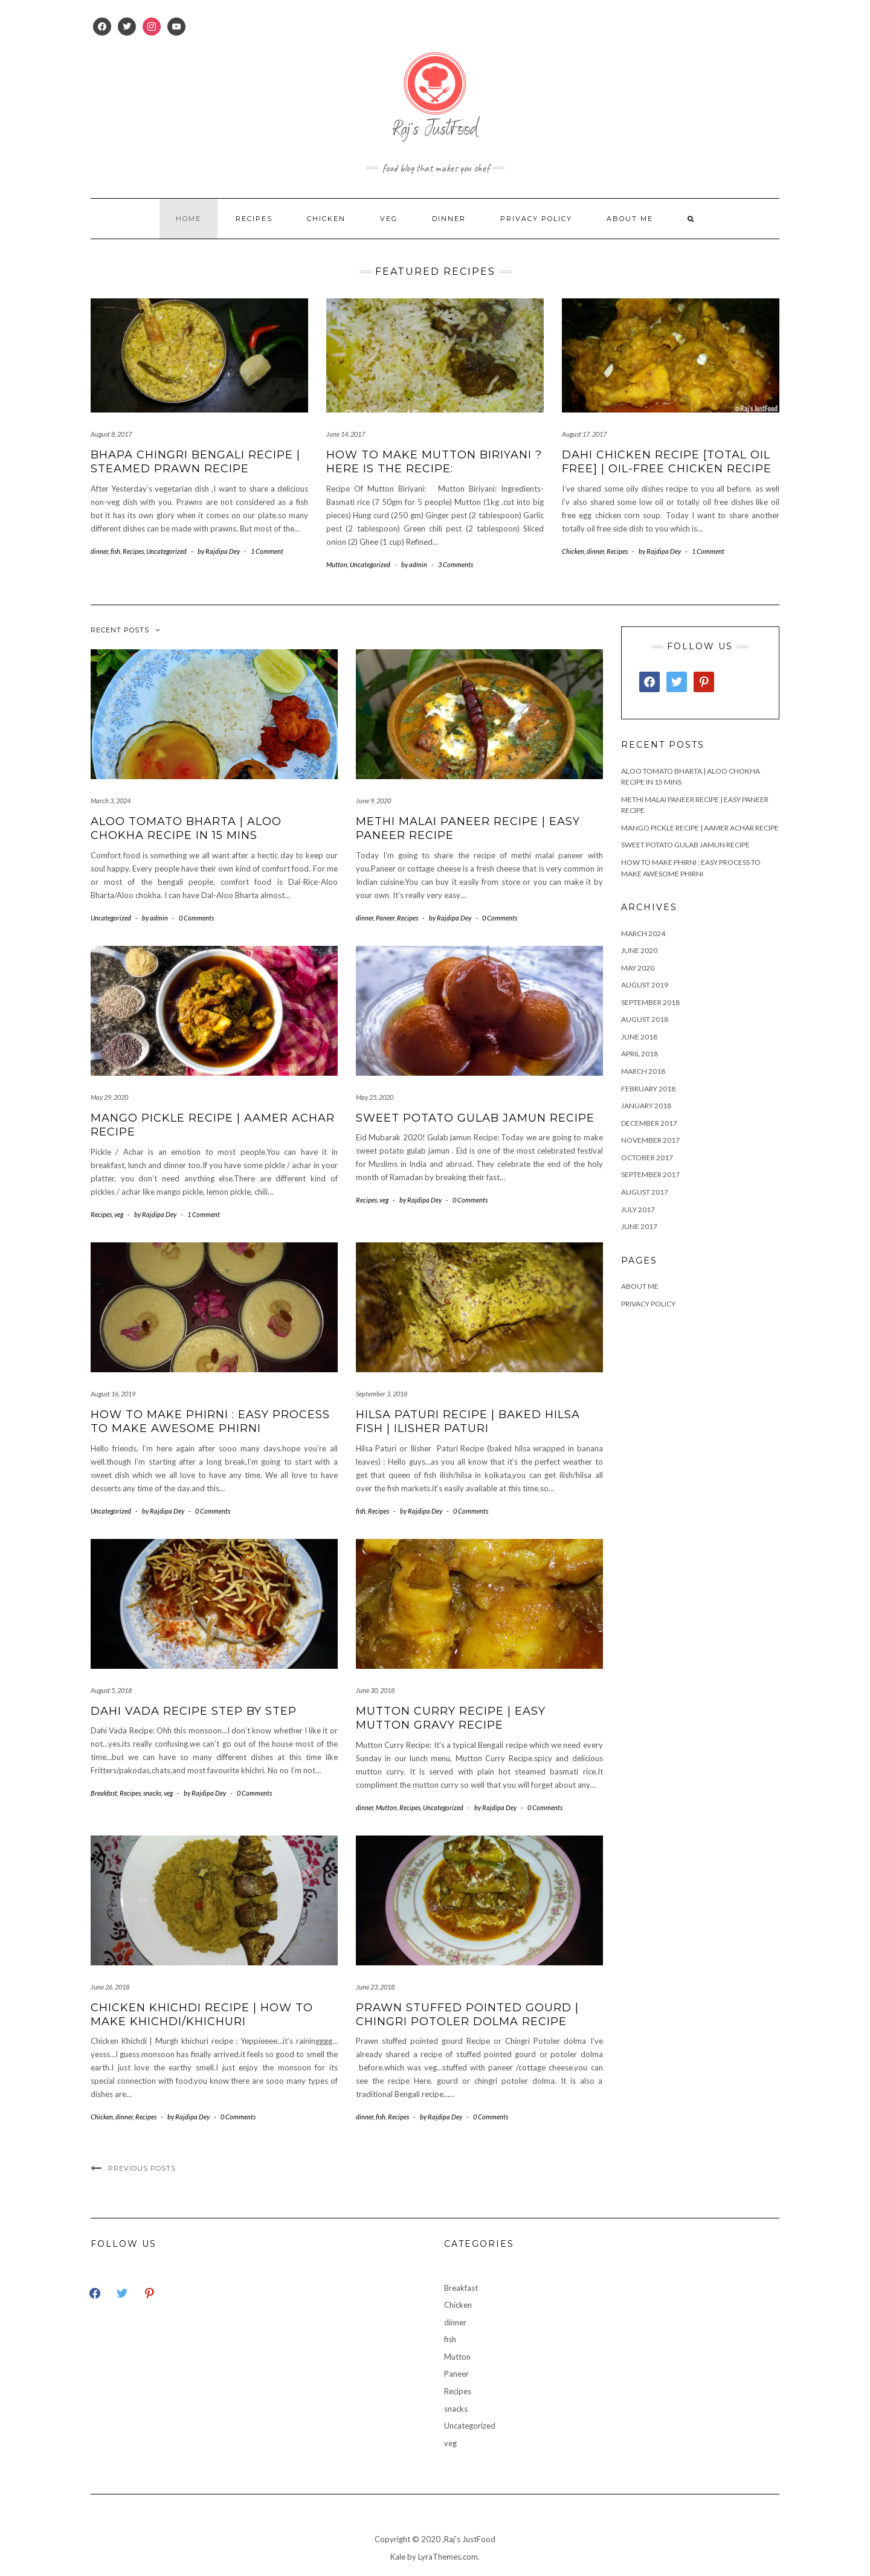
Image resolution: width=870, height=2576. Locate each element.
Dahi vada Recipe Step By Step (194, 1711)
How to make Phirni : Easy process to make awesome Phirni (210, 1421)
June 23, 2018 (375, 1987)
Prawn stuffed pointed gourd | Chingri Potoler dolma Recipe (467, 2014)
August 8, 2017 (111, 434)
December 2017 (649, 1123)
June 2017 (639, 1226)
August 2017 (644, 1191)
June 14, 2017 (345, 434)
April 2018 (639, 1053)
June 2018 (639, 1036)
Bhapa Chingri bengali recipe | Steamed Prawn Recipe (195, 461)
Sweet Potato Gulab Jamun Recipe (475, 1118)
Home (188, 218)
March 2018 (643, 1071)
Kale (397, 2557)
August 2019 (644, 984)
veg (389, 218)
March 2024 (643, 933)
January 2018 (646, 1105)
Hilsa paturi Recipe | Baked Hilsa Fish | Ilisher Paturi (468, 1421)
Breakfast (104, 1793)
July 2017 (638, 1209)
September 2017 (650, 1174)
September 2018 (650, 1002)
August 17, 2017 (584, 434)
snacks (152, 1793)
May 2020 (637, 967)
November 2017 (650, 1140)
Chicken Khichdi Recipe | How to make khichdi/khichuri (202, 2014)
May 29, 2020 (109, 1097)
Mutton (336, 564)
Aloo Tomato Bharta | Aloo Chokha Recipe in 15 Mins (186, 828)
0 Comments (196, 918)
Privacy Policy (536, 218)
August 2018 (644, 1019)
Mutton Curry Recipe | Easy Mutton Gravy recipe (451, 1718)
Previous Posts (142, 2168)
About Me (630, 218)
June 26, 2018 (110, 1987)
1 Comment (267, 551)
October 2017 (647, 1157)
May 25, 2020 (374, 1097)
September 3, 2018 (381, 1394)
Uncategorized (166, 551)
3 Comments (455, 564)
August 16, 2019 (113, 1394)
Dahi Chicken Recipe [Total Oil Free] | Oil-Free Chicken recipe (667, 461)
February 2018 (648, 1088)
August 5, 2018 (111, 1690)
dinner (449, 218)
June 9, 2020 (373, 801)
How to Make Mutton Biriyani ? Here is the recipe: (434, 461)
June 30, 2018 (375, 1690)
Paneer (385, 918)
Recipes (254, 218)
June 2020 (639, 950)
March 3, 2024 (110, 801)
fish (115, 551)
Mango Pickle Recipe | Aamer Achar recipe (700, 827)
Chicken (326, 218)
